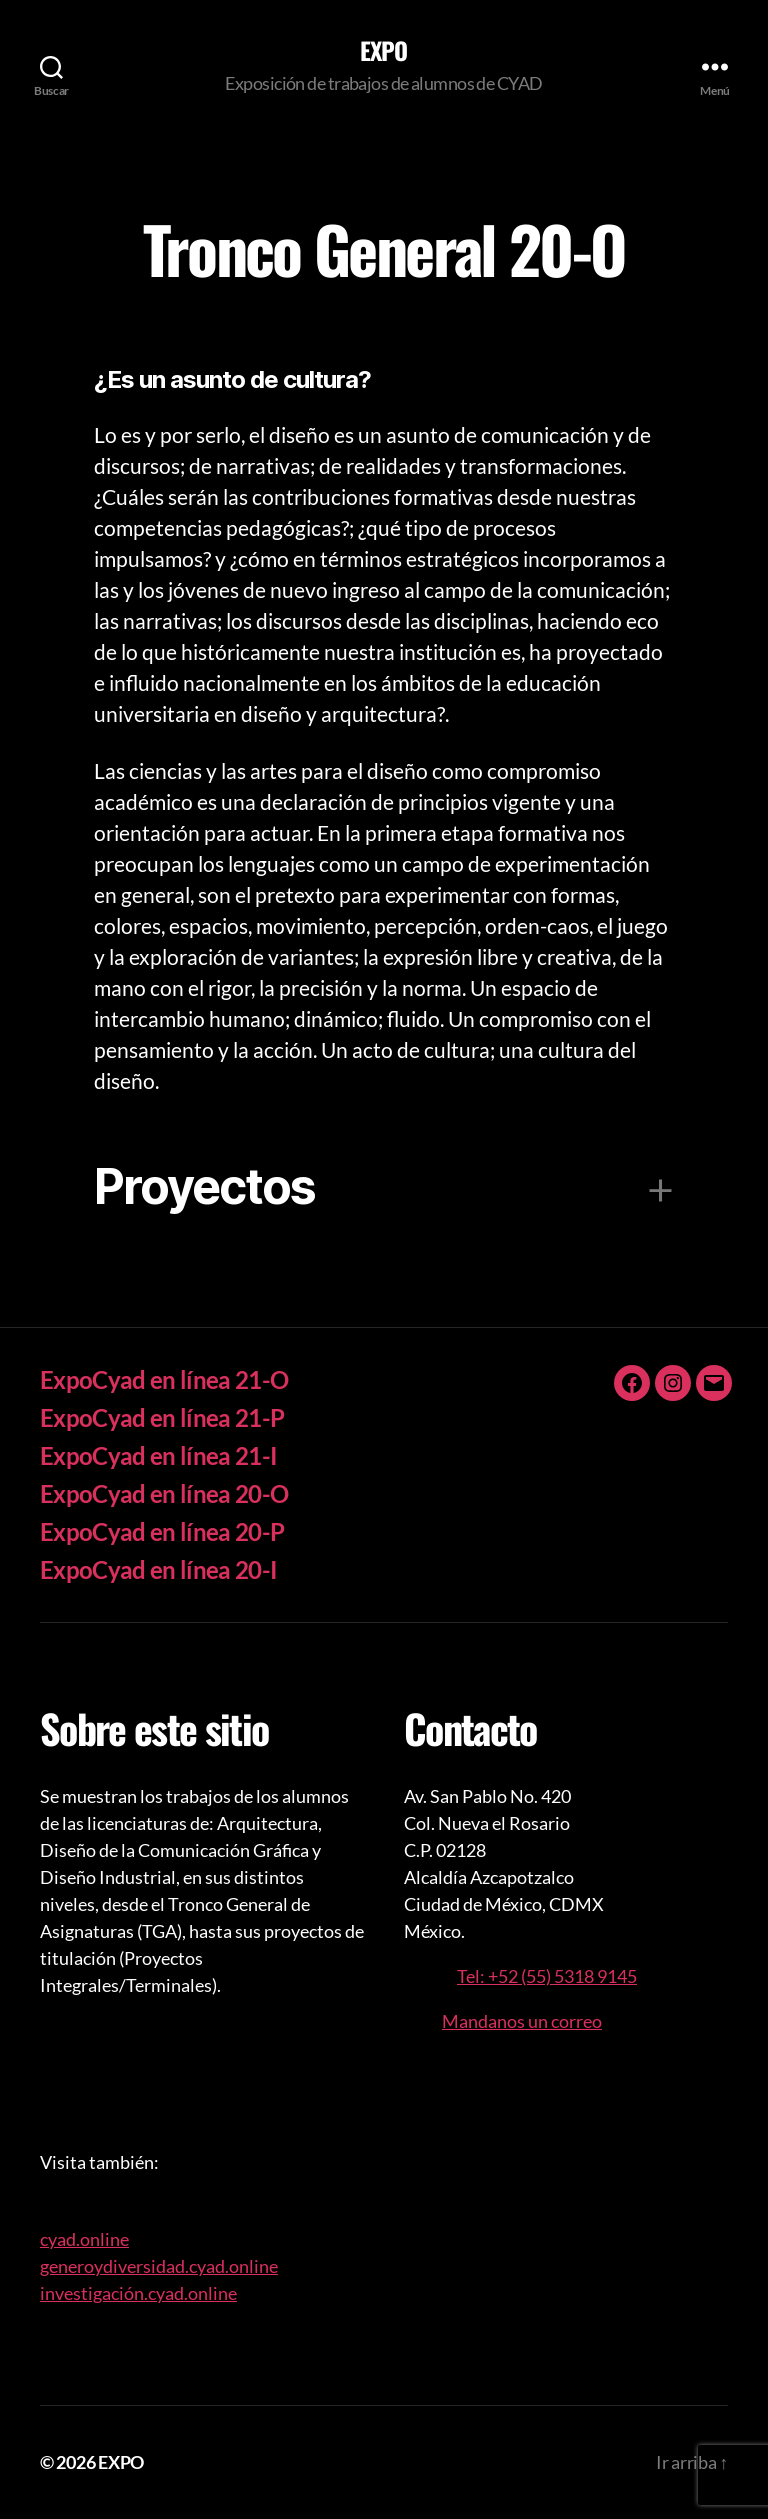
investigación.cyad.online (138, 2293)
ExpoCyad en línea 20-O (164, 1493)
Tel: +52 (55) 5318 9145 (547, 1976)
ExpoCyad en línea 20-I (158, 1569)
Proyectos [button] (204, 1186)
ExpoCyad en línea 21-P (162, 1417)
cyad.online (84, 2239)
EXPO (383, 50)
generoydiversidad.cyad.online (159, 2266)
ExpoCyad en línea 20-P (162, 1531)
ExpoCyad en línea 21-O (164, 1379)
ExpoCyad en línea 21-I (158, 1455)
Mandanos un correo (522, 2021)
